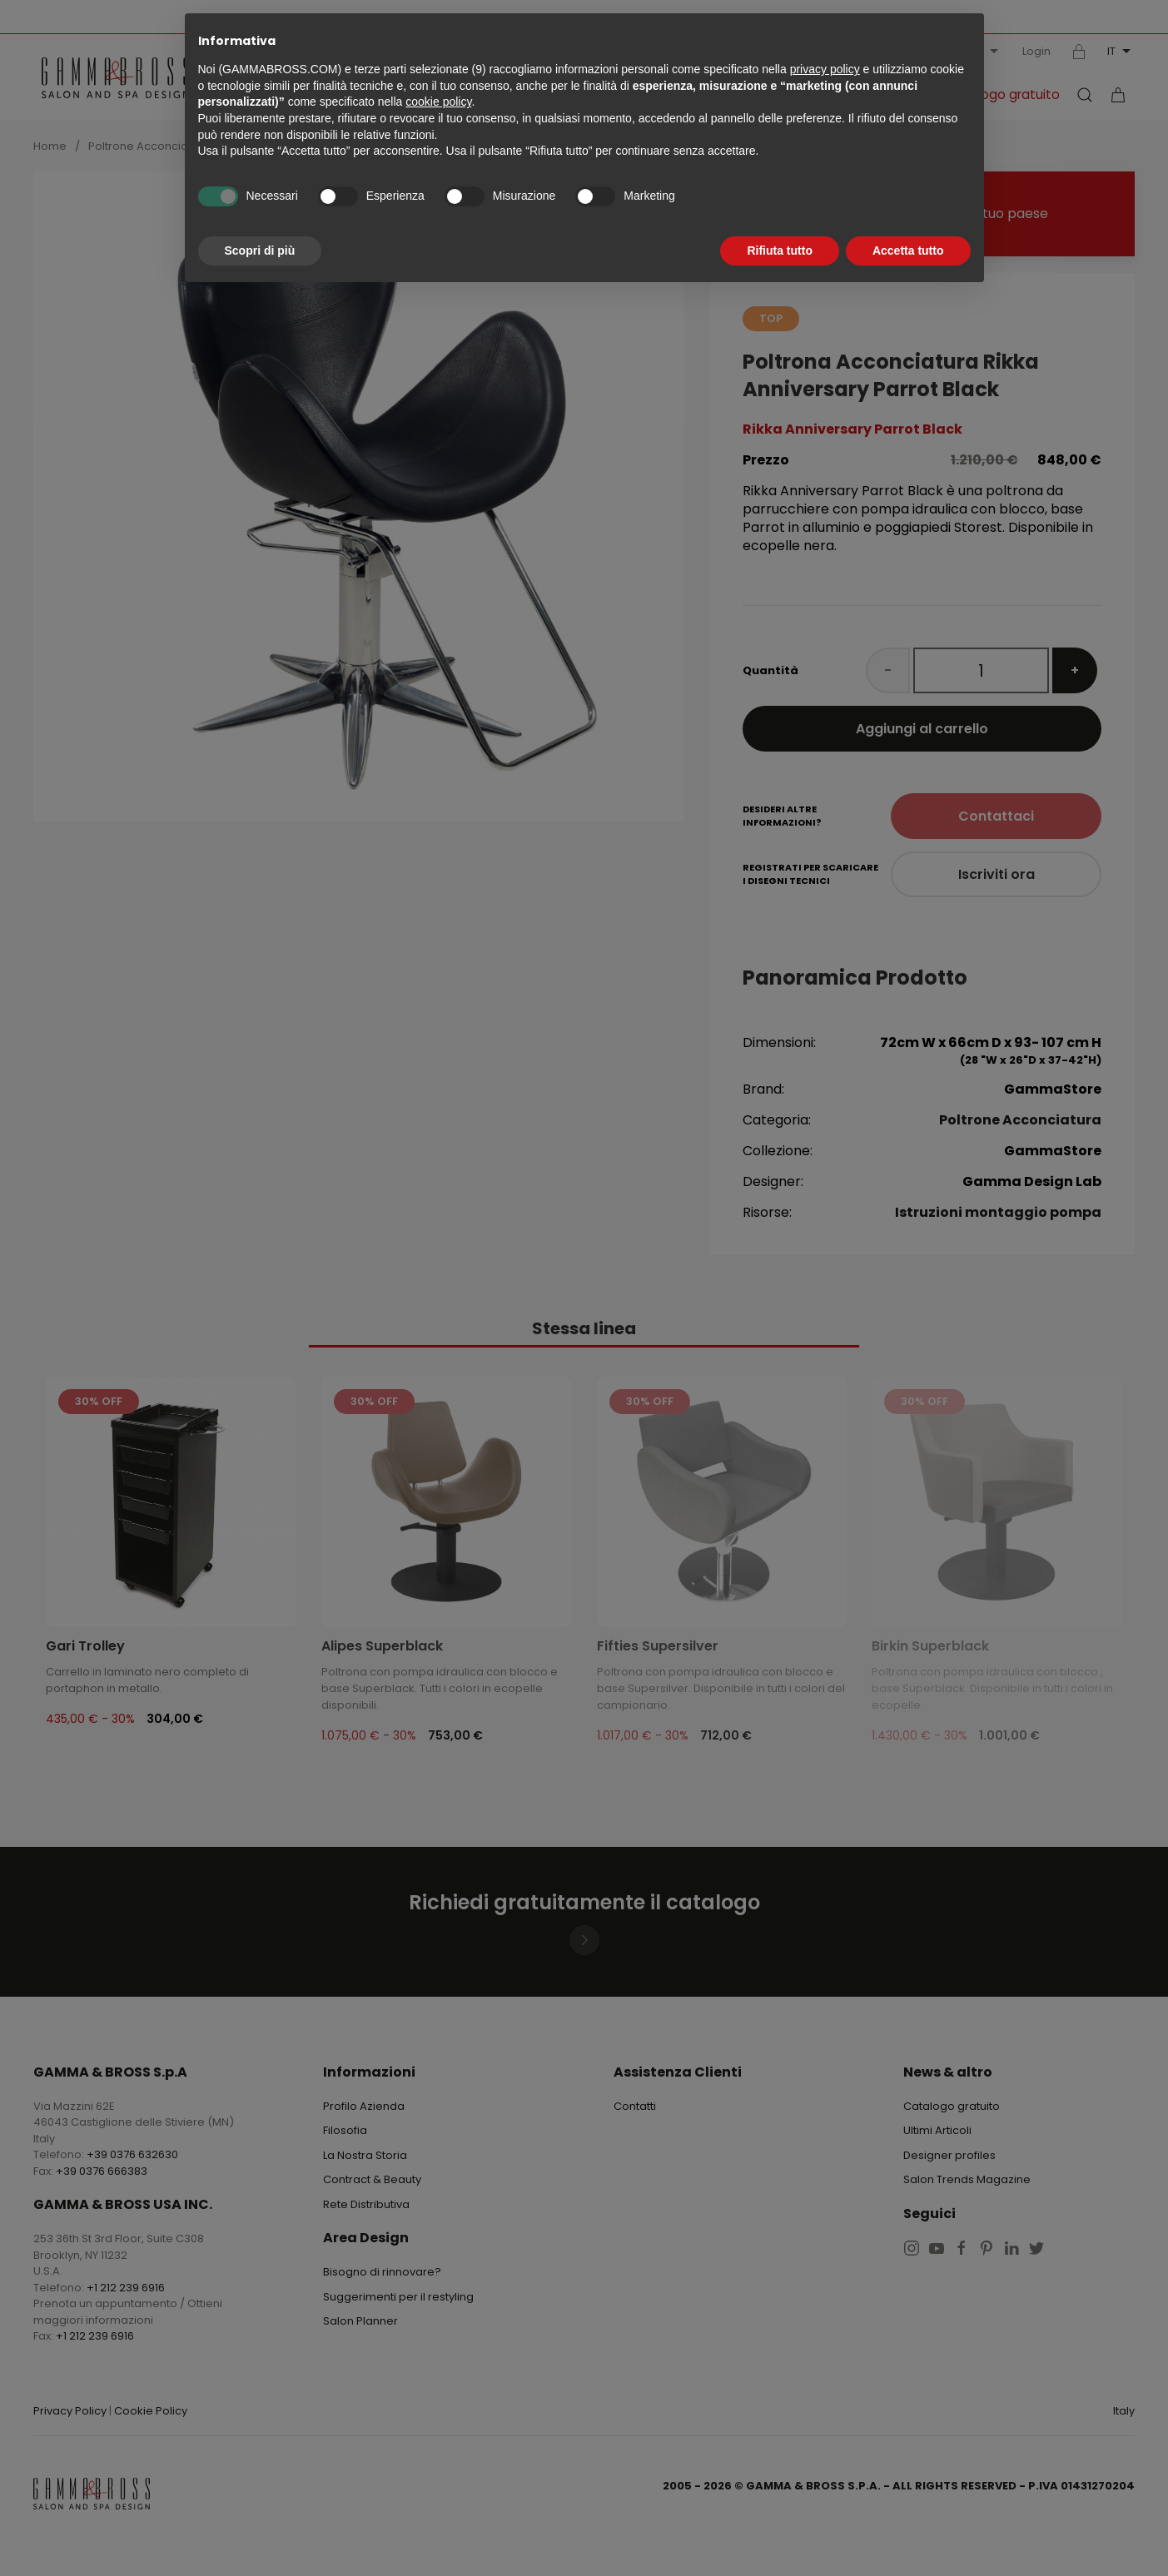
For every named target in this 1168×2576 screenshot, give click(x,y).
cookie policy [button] (438, 101)
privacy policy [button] (825, 69)
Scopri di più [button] (260, 250)
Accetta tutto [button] (908, 250)
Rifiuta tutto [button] (780, 250)
